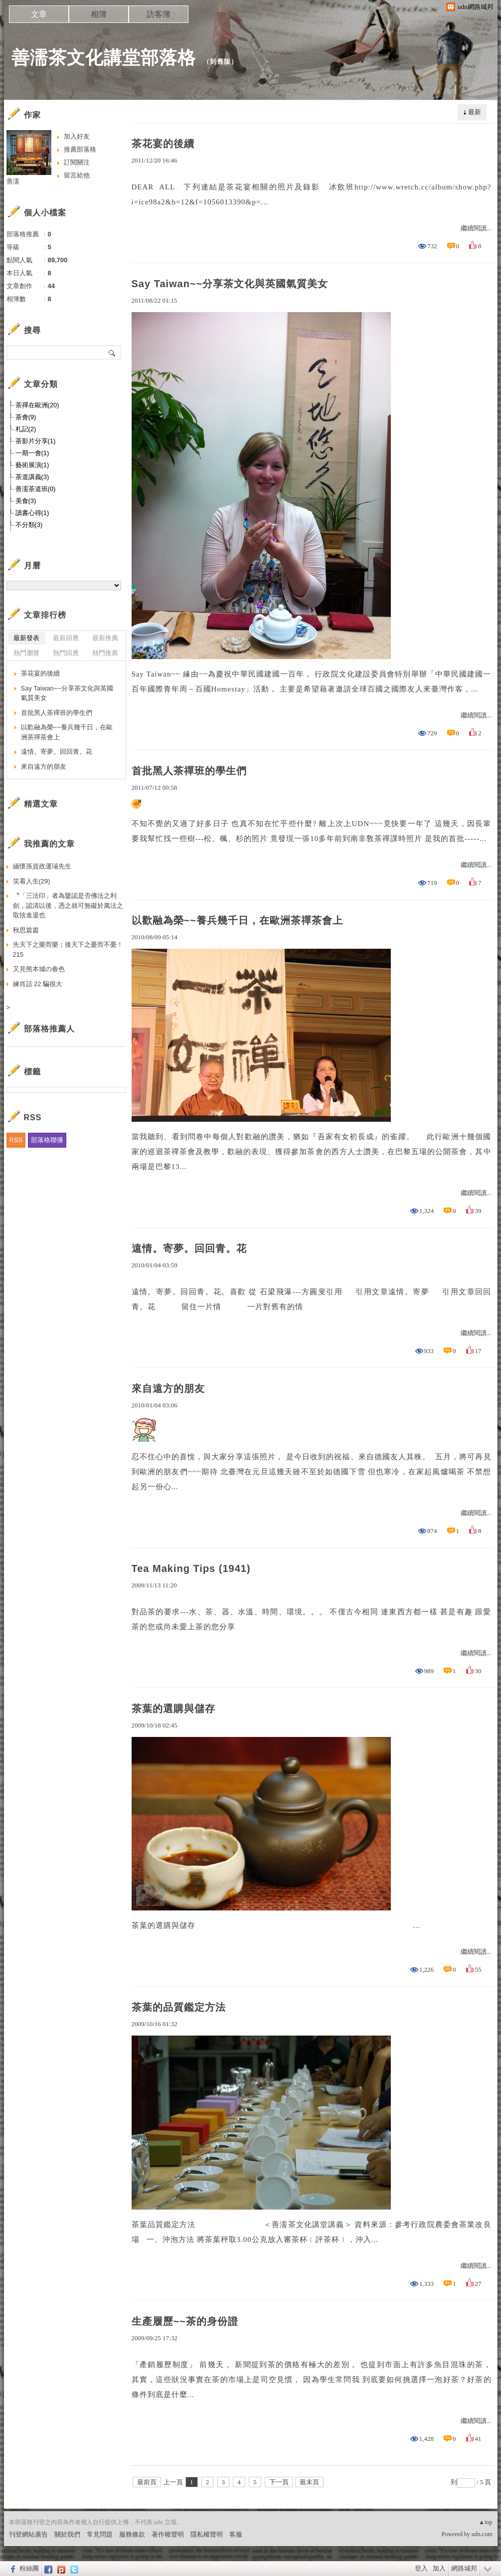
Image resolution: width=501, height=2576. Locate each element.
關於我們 (67, 2534)
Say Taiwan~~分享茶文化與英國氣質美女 (230, 283)
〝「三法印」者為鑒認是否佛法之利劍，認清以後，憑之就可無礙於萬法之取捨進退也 (68, 905)
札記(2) (25, 429)
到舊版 (220, 61)
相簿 (99, 14)
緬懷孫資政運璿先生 (42, 866)
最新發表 (26, 638)
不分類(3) (29, 524)
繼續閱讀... (476, 228)
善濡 (12, 181)
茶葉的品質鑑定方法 (179, 2007)
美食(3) (25, 501)
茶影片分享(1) (35, 441)
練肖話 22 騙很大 (38, 984)
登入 (421, 2568)
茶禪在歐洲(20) (37, 405)
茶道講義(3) (32, 477)
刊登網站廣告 (28, 2534)
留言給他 (77, 175)
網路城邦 (464, 2568)
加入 (439, 2568)
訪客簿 (158, 14)
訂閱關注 (77, 162)
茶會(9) (25, 417)
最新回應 (66, 638)
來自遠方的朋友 (168, 1388)
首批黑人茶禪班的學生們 (189, 770)
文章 (39, 14)
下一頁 (279, 2482)
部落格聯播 (47, 1140)
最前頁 (147, 2482)
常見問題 (100, 2534)
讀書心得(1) (32, 512)
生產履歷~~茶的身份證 (185, 2321)
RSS (16, 1140)
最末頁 (309, 2482)
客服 (235, 2534)
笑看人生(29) (31, 881)
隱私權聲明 (206, 2534)
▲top (485, 2522)
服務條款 (132, 2534)
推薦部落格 (80, 149)
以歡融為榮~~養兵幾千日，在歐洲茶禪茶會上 (237, 920)
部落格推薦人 (49, 1029)
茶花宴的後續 (163, 143)
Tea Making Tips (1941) (191, 1568)
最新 (474, 112)
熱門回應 (66, 653)
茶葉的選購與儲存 (173, 1708)
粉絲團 (29, 2568)
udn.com (482, 2534)
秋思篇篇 (26, 930)
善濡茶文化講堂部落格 (103, 57)
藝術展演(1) (32, 465)
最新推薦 (105, 638)
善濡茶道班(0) (35, 489)
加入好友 (77, 136)
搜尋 (112, 352)
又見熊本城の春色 (39, 969)
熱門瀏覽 (26, 653)
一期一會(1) (32, 453)
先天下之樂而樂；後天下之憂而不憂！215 (68, 949)
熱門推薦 (105, 653)
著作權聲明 (168, 2534)
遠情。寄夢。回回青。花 (189, 1248)
